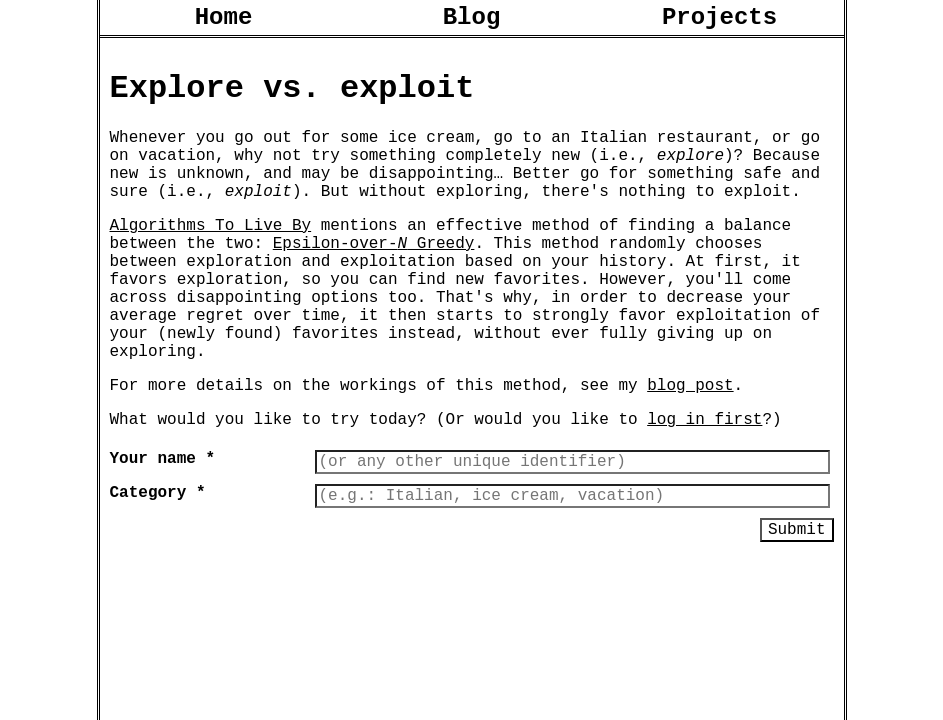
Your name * (163, 529)
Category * (158, 567)
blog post (690, 448)
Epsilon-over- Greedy (374, 278)
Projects (719, 20)
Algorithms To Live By (211, 256)
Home (224, 20)
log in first (704, 486)
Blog (472, 20)
